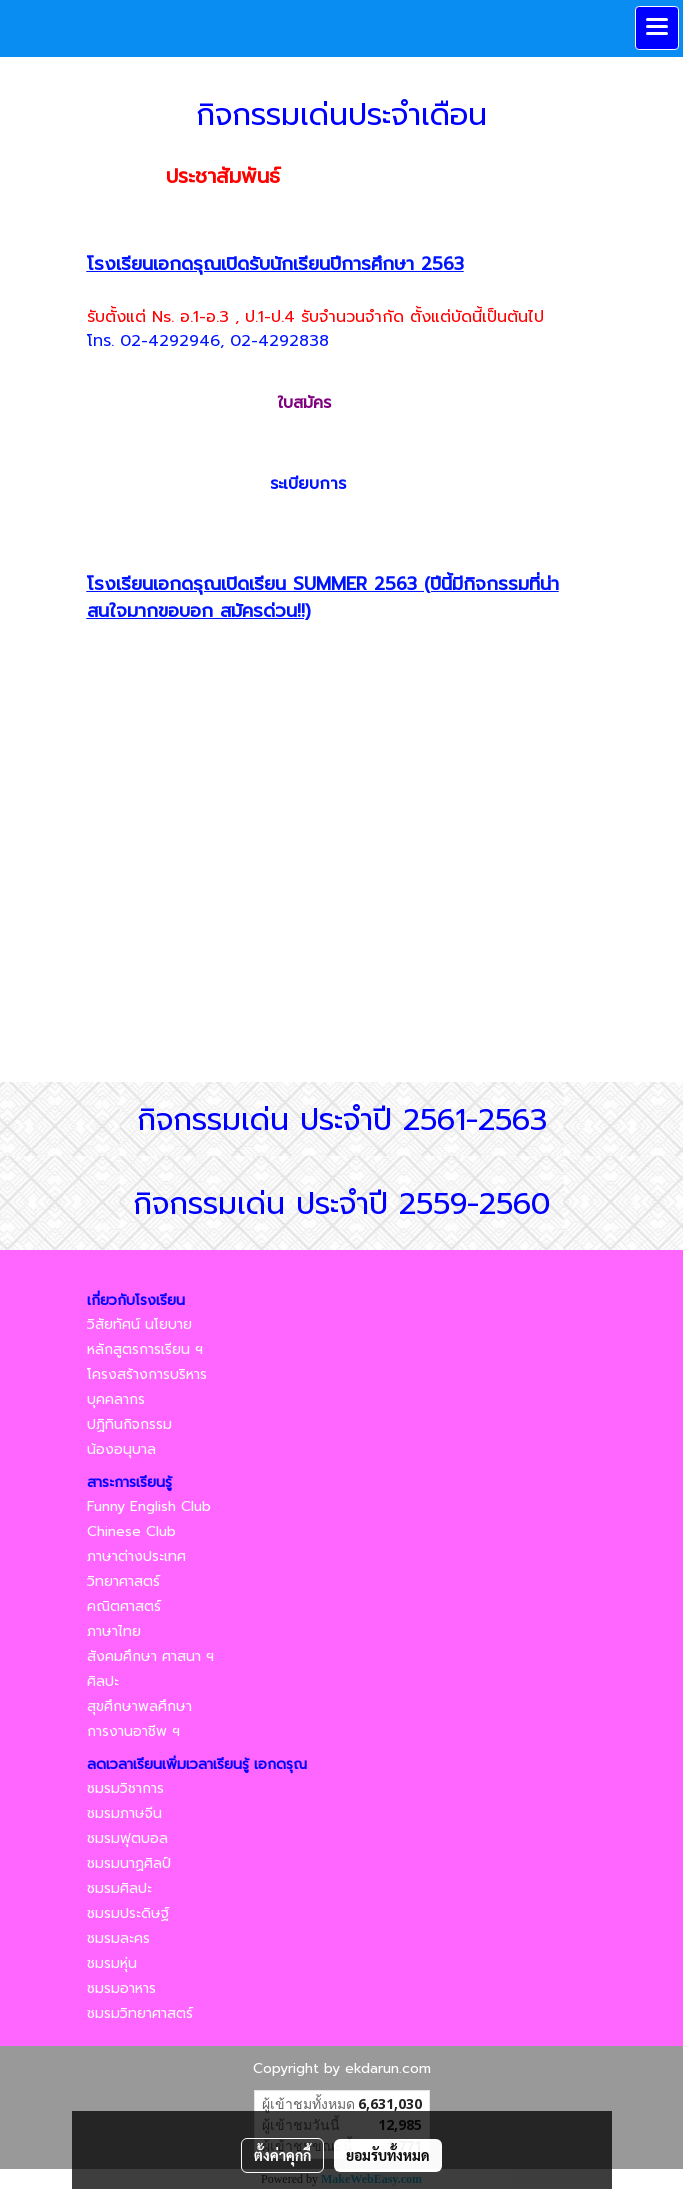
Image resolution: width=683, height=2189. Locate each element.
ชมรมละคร (118, 1938)
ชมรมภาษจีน (124, 1813)
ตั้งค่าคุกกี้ (282, 2155)
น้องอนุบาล (121, 1449)
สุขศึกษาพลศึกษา (139, 1706)
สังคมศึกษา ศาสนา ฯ (150, 1656)
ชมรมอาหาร (121, 1988)
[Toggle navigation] (657, 28)
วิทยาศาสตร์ (123, 1581)
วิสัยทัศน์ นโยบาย (139, 1324)
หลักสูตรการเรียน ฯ (145, 1349)
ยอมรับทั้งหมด (388, 2155)
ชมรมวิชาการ (125, 1788)
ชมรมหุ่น (112, 1963)
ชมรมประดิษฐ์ (128, 1913)
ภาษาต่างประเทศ (136, 1556)
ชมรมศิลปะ (119, 1888)
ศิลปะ (103, 1681)
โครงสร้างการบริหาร (147, 1374)
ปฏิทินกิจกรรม (129, 1424)
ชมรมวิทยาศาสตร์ (140, 2013)
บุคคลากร (116, 1399)
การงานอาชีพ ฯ (133, 1731)
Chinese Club (131, 1531)
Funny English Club (149, 1506)
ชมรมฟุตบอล (127, 1838)
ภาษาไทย (114, 1631)
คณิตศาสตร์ (124, 1606)
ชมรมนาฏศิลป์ (129, 1863)
